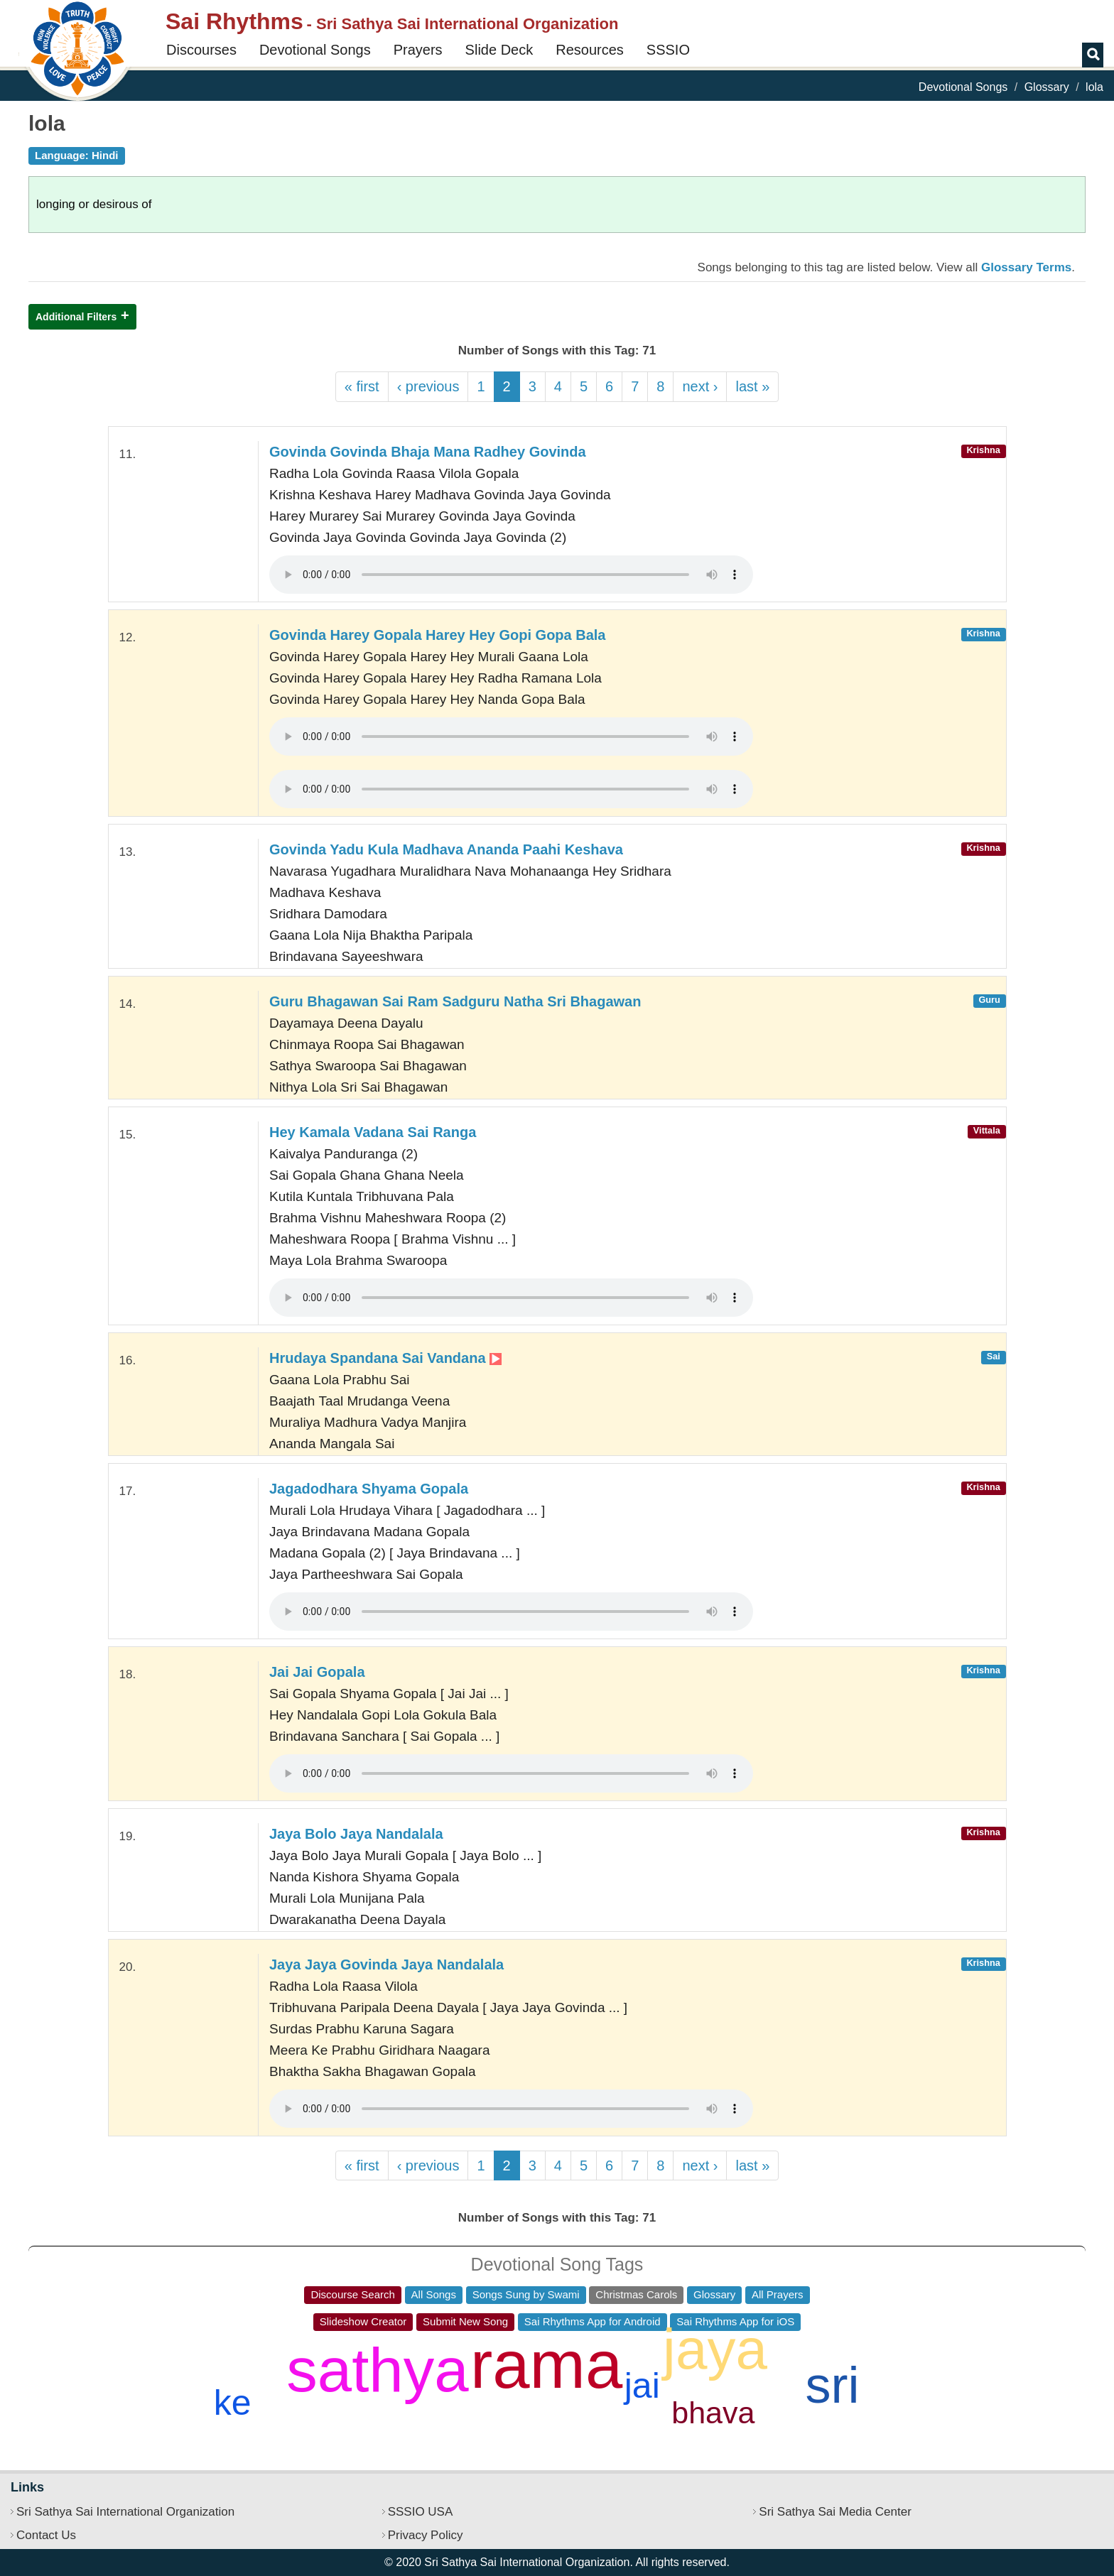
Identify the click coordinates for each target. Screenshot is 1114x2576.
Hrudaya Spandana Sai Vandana (385, 1358)
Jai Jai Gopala (317, 1672)
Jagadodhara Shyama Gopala (368, 1488)
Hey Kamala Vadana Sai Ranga (372, 1132)
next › (700, 386)
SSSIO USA (420, 2511)
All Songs (433, 2294)
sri (833, 2385)
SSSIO (668, 50)
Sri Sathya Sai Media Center (835, 2511)
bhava (713, 2413)
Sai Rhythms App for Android (592, 2321)
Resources (590, 50)
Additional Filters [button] (76, 316)
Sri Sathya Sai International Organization (125, 2511)
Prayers (418, 50)
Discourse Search (352, 2294)
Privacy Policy (425, 2535)
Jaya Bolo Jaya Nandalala (356, 1834)
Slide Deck (499, 50)
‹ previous (428, 386)
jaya (715, 2349)
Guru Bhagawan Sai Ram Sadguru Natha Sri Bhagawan (455, 1001)
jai (642, 2386)
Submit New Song (465, 2321)
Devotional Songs (315, 50)
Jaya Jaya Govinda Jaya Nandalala (386, 1964)
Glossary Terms (1026, 267)
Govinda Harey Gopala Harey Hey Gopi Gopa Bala (437, 635)
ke (233, 2403)
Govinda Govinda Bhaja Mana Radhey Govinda (427, 452)
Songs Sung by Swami (526, 2294)
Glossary (1046, 87)
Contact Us (46, 2535)
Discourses (201, 50)
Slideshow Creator (363, 2321)
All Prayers (778, 2294)
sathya (377, 2369)
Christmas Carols (636, 2294)
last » (752, 386)
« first (362, 386)
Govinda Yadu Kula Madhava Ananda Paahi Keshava (446, 849)
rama (546, 2364)
